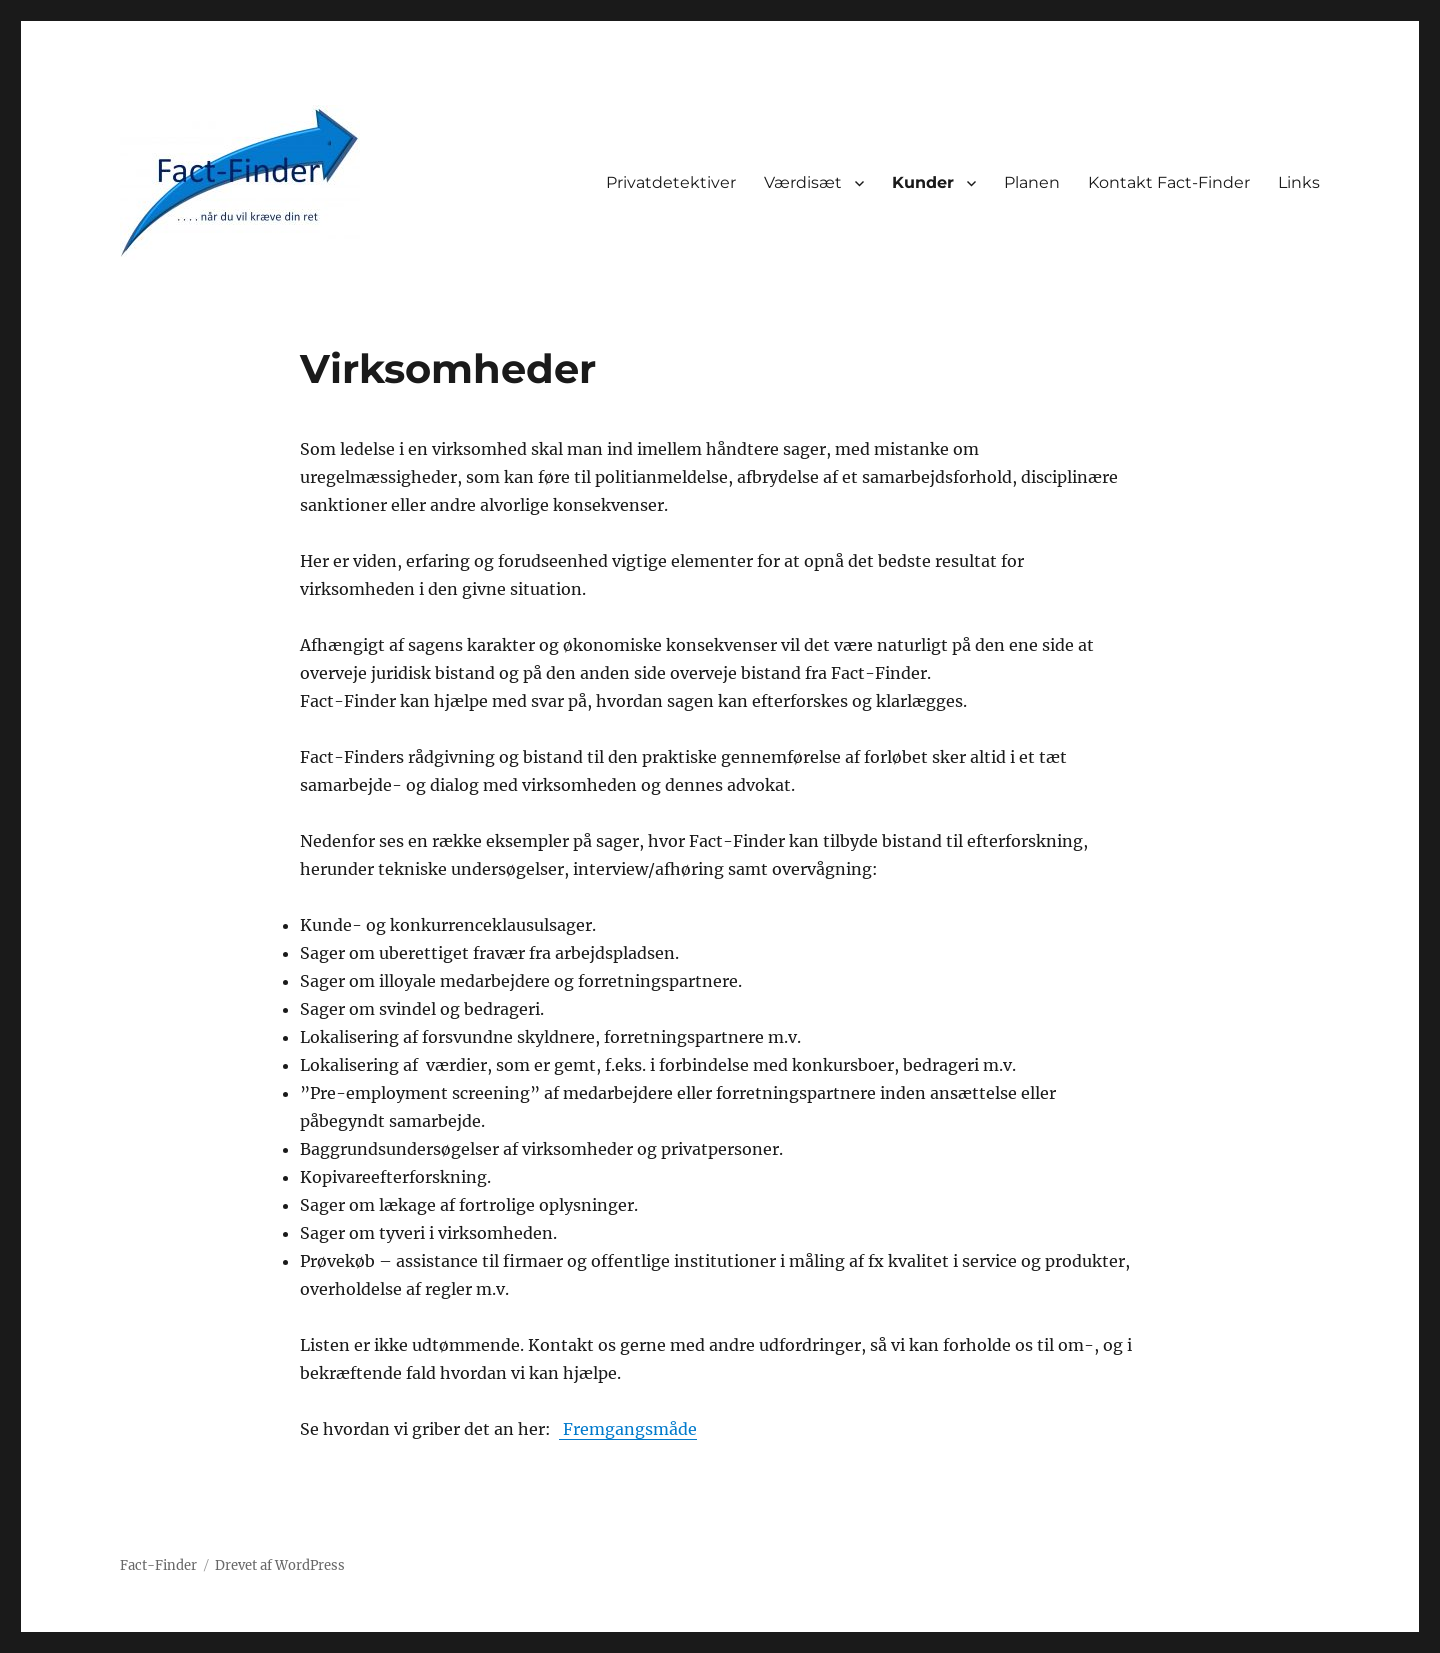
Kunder (923, 182)
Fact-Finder (158, 1565)
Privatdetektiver (671, 182)
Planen (1032, 182)
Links (1299, 182)
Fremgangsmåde (628, 1429)
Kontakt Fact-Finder (1169, 182)
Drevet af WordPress (280, 1565)
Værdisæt (803, 182)
